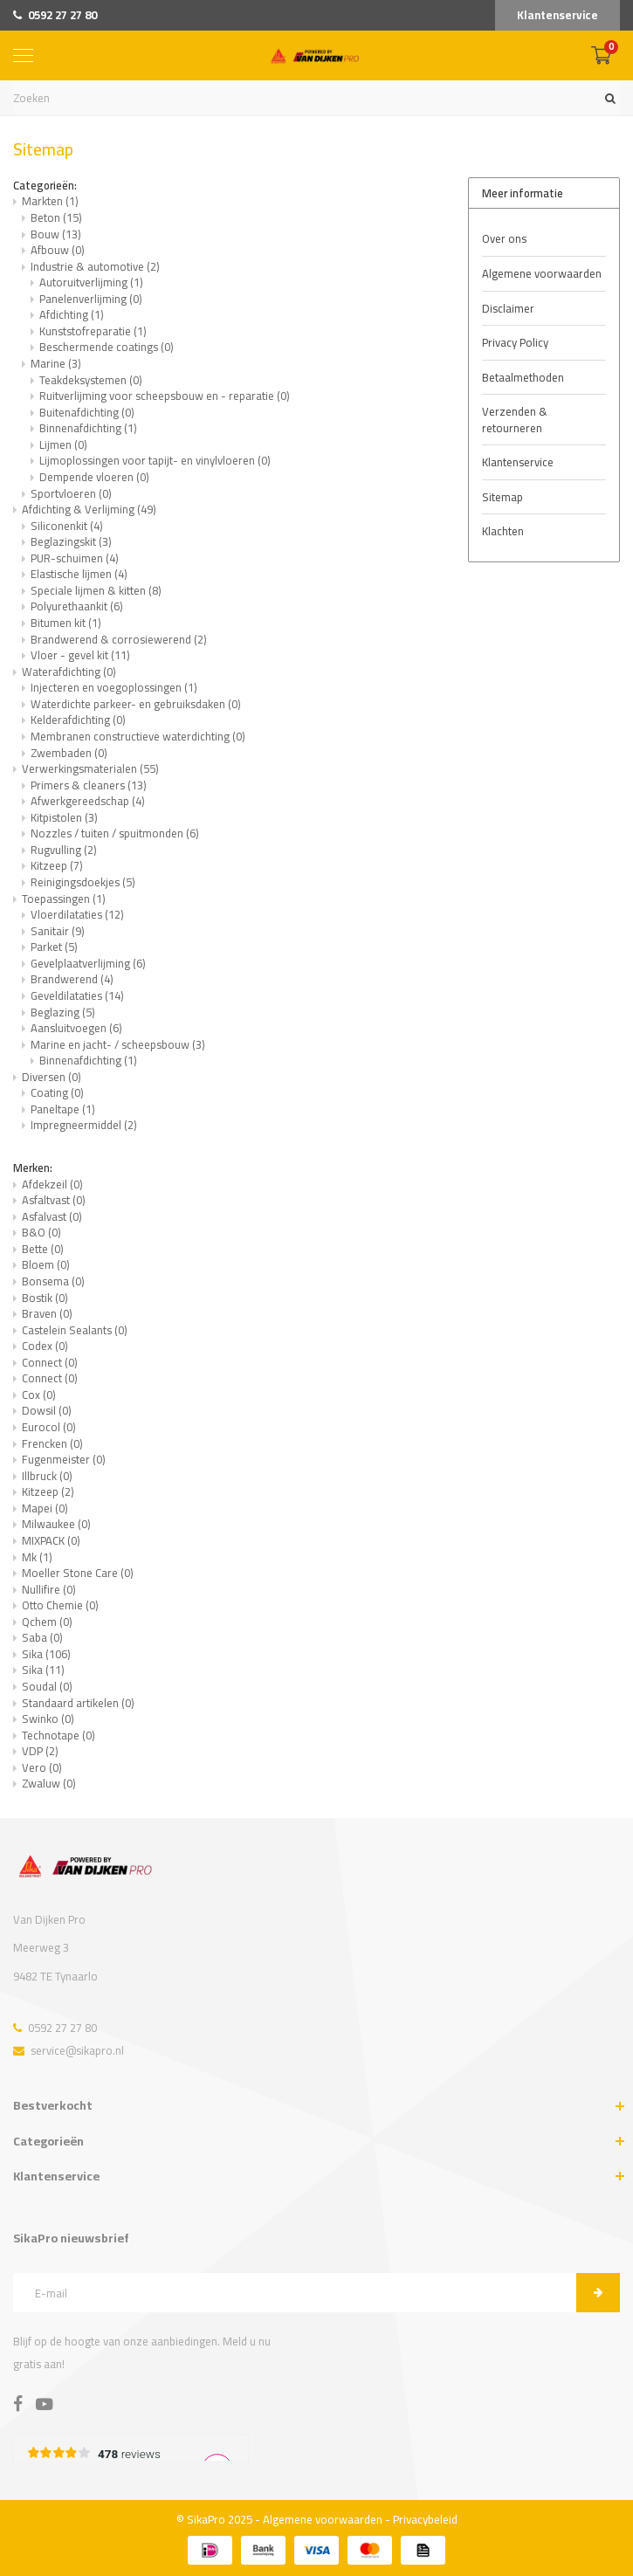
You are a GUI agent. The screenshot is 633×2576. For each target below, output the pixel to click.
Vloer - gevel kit (80, 654)
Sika (46, 1653)
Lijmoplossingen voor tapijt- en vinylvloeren (155, 460)
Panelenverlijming (90, 298)
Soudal (47, 1686)
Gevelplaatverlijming (88, 963)
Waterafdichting (69, 671)
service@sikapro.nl (68, 2050)
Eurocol (49, 1426)
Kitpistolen (64, 817)
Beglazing (63, 1012)
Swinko (48, 1718)
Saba (42, 1637)
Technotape (58, 1735)
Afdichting (71, 314)
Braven (47, 1313)
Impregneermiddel (84, 1124)
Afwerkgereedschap (88, 800)
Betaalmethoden (523, 377)
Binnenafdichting (88, 427)
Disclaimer (508, 308)
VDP (40, 1750)
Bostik (45, 1297)
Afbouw (58, 249)
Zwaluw (49, 1783)
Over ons (504, 238)
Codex (45, 1345)
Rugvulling (64, 849)
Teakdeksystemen (90, 379)
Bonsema (53, 1281)
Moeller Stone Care (78, 1572)
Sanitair (58, 930)
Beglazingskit (71, 541)
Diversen (51, 1076)
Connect (50, 1362)
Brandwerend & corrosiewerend (119, 639)
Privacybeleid (425, 2519)
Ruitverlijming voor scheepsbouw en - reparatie (164, 395)
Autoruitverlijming (91, 282)
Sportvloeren (71, 493)
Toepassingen (64, 898)
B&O (41, 1232)
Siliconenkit (67, 525)
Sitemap (502, 496)
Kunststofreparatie (93, 330)
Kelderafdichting (78, 719)
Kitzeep (57, 865)
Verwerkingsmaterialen (90, 768)
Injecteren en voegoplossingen (114, 687)
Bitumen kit (66, 622)
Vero (42, 1767)
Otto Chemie (60, 1605)
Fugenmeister (64, 1459)
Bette (43, 1248)
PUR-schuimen (75, 558)
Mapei (45, 1508)
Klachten (503, 530)
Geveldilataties (77, 995)
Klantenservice (557, 14)
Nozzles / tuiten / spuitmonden (115, 833)
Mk (37, 1556)
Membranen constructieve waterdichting (138, 736)
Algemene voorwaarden (542, 273)
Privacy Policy (515, 342)
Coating (57, 1092)
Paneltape (63, 1109)
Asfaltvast (54, 1199)
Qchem (47, 1621)
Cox (39, 1394)
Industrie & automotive (95, 266)
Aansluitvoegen (76, 1027)
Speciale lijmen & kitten (96, 590)
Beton (56, 217)
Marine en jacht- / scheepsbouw (118, 1044)
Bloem (46, 1264)
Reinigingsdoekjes (83, 881)
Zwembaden (69, 752)
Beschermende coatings (106, 346)
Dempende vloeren (94, 476)
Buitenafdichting (86, 412)
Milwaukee (56, 1523)
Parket (54, 946)
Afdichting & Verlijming (89, 509)
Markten (50, 200)
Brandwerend (72, 978)
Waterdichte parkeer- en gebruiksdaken (136, 703)
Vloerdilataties (77, 914)
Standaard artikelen (78, 1702)
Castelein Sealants (74, 1329)
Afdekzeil (52, 1184)
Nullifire (49, 1589)
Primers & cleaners (89, 785)
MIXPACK (51, 1540)
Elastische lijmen (79, 573)
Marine (56, 363)
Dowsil (47, 1410)
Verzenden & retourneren (514, 419)
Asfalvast (52, 1216)
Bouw (56, 234)
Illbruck (47, 1475)
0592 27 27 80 (55, 14)
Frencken (52, 1443)
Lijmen (63, 444)
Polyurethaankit (77, 606)
